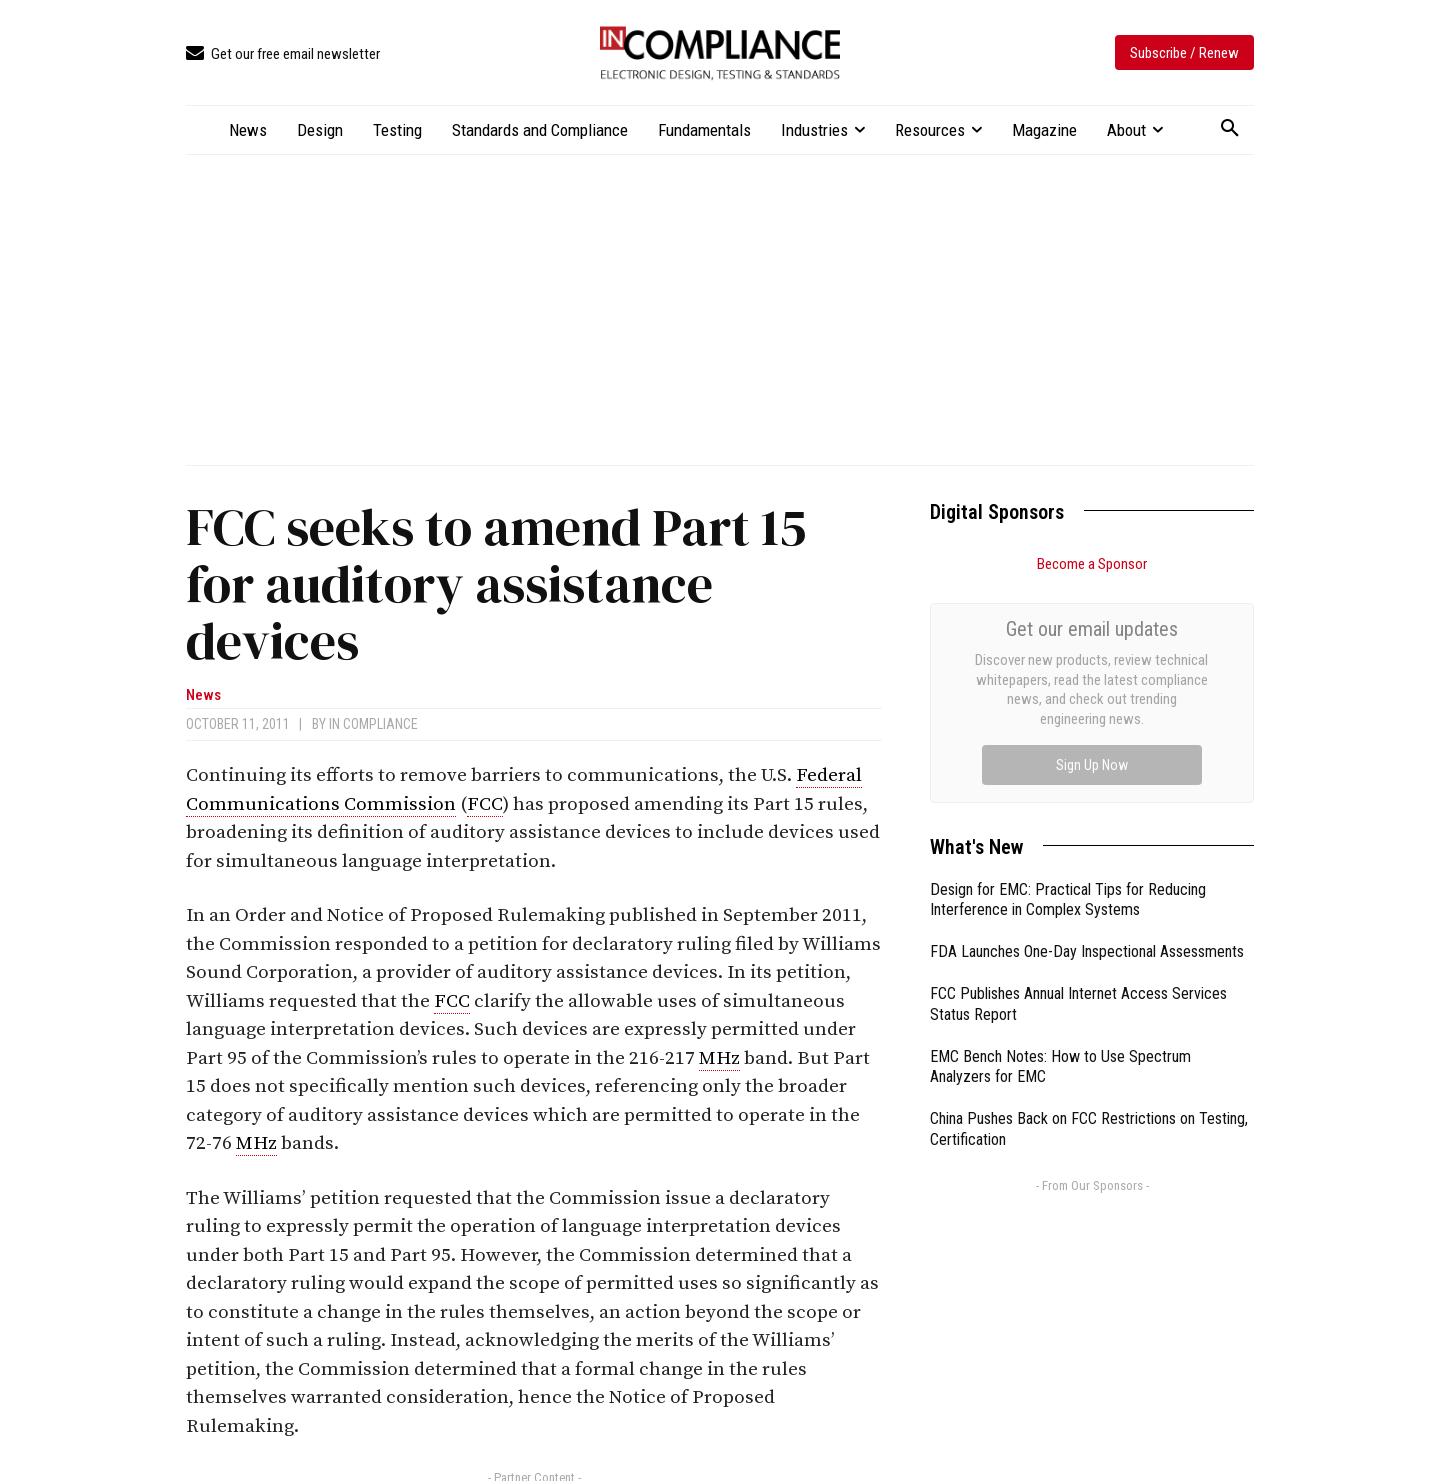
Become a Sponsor (1092, 564)
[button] (1230, 129)
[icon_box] (283, 54)
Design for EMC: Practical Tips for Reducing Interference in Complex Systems (1068, 675)
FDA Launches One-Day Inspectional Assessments (1087, 726)
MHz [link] (719, 1058)
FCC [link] (485, 804)
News (203, 695)
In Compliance (373, 724)
